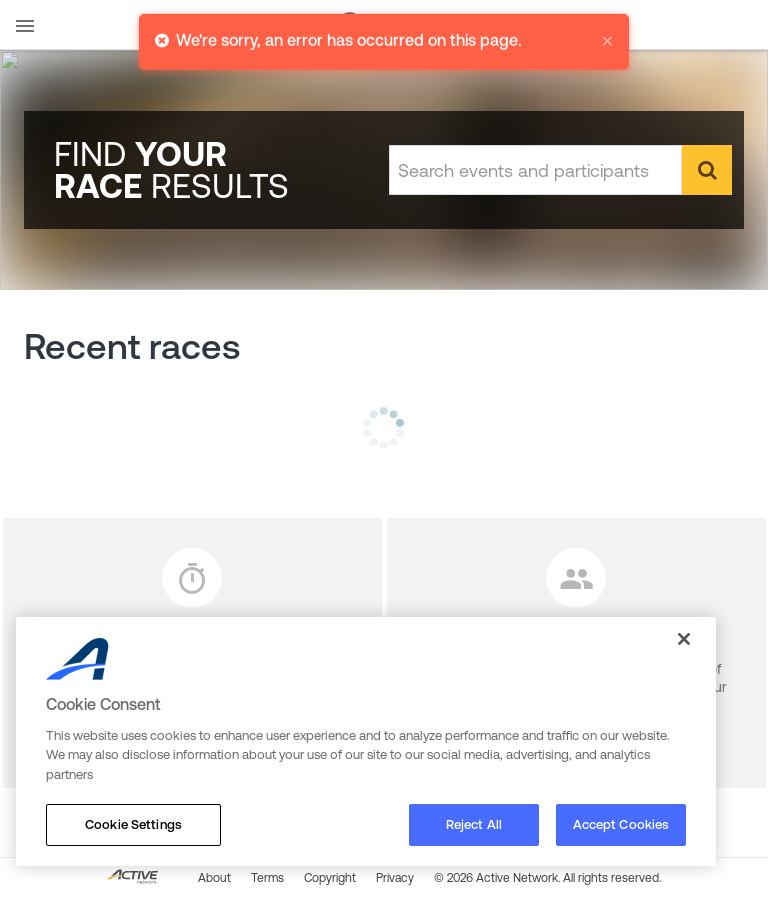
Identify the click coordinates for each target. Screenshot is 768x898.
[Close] (684, 639)
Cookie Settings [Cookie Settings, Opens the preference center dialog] (133, 824)
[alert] (384, 32)
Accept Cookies (621, 824)
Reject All (474, 824)
